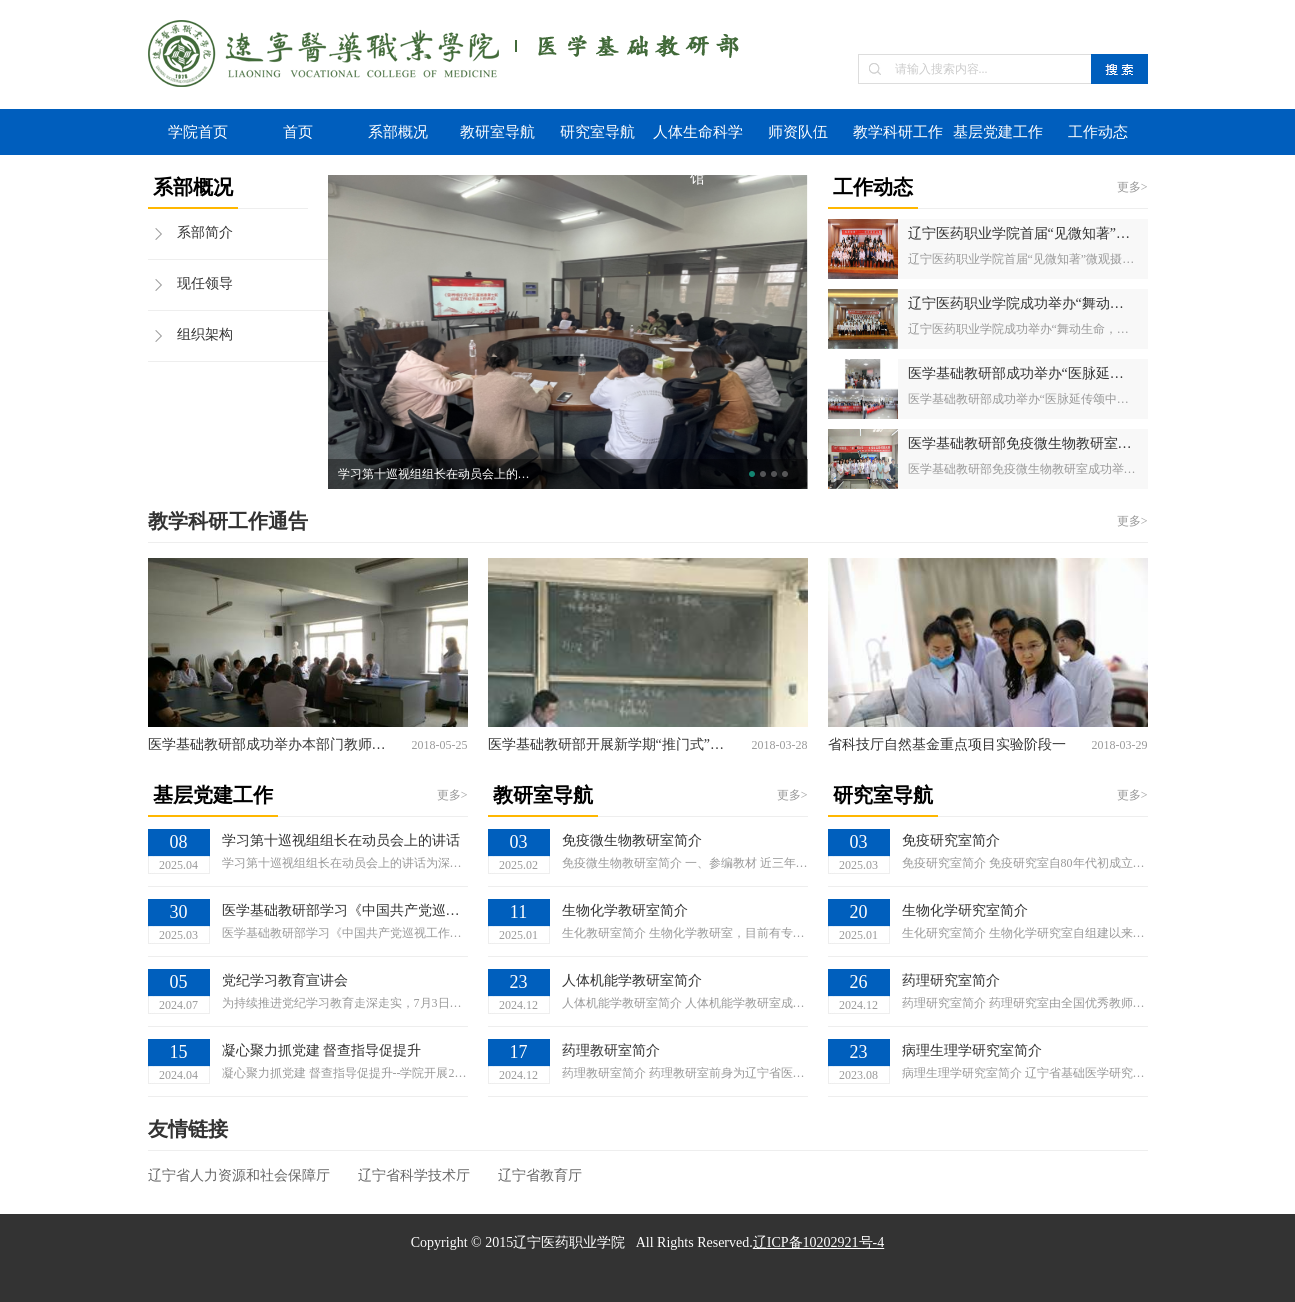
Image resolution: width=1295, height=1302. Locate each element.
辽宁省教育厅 (540, 1175)
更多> (1132, 187)
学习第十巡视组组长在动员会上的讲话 (438, 474)
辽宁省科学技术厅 (414, 1175)
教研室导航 (497, 132)
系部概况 (398, 132)
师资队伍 (798, 132)
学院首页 (198, 132)
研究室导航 (597, 132)
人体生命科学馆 (698, 139)
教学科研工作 (898, 132)
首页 (298, 132)
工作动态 (1098, 132)
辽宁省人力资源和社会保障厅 (239, 1175)
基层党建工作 (998, 132)
